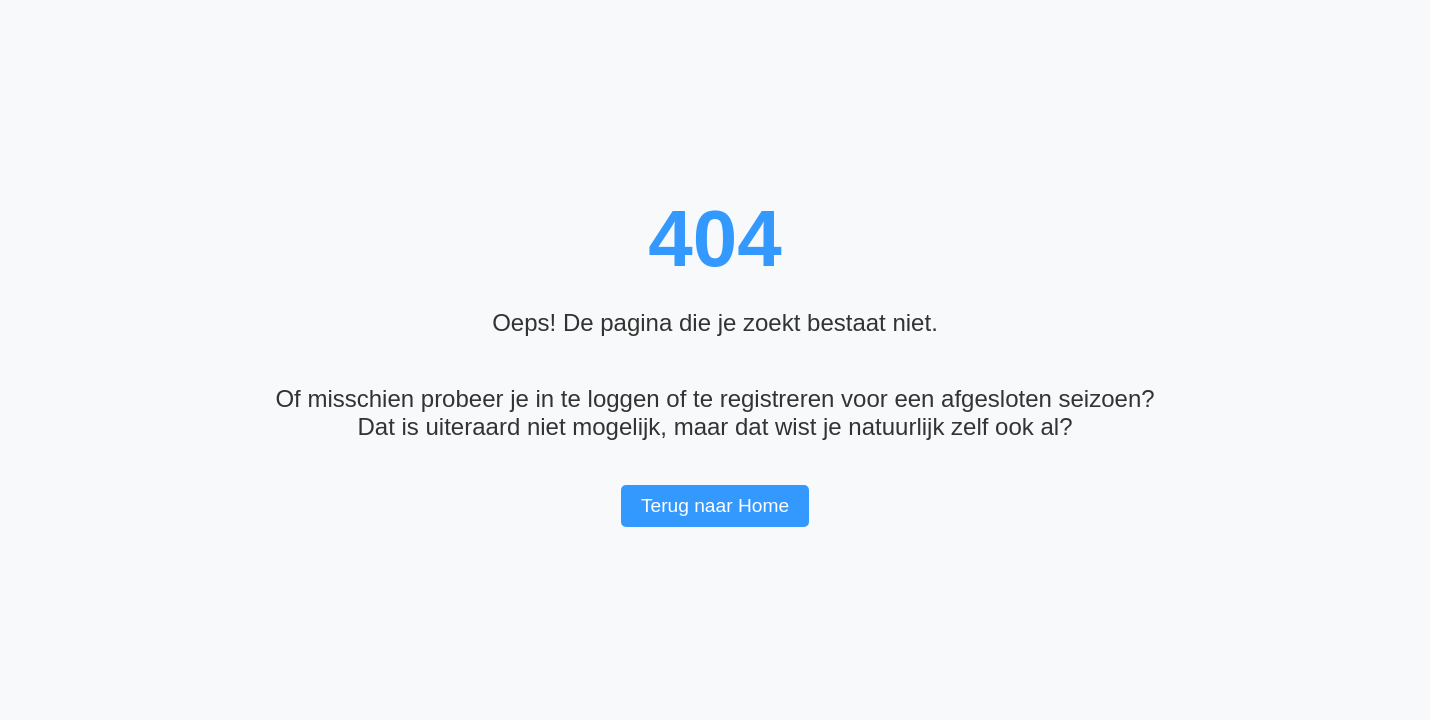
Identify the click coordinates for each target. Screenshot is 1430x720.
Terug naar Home (715, 505)
